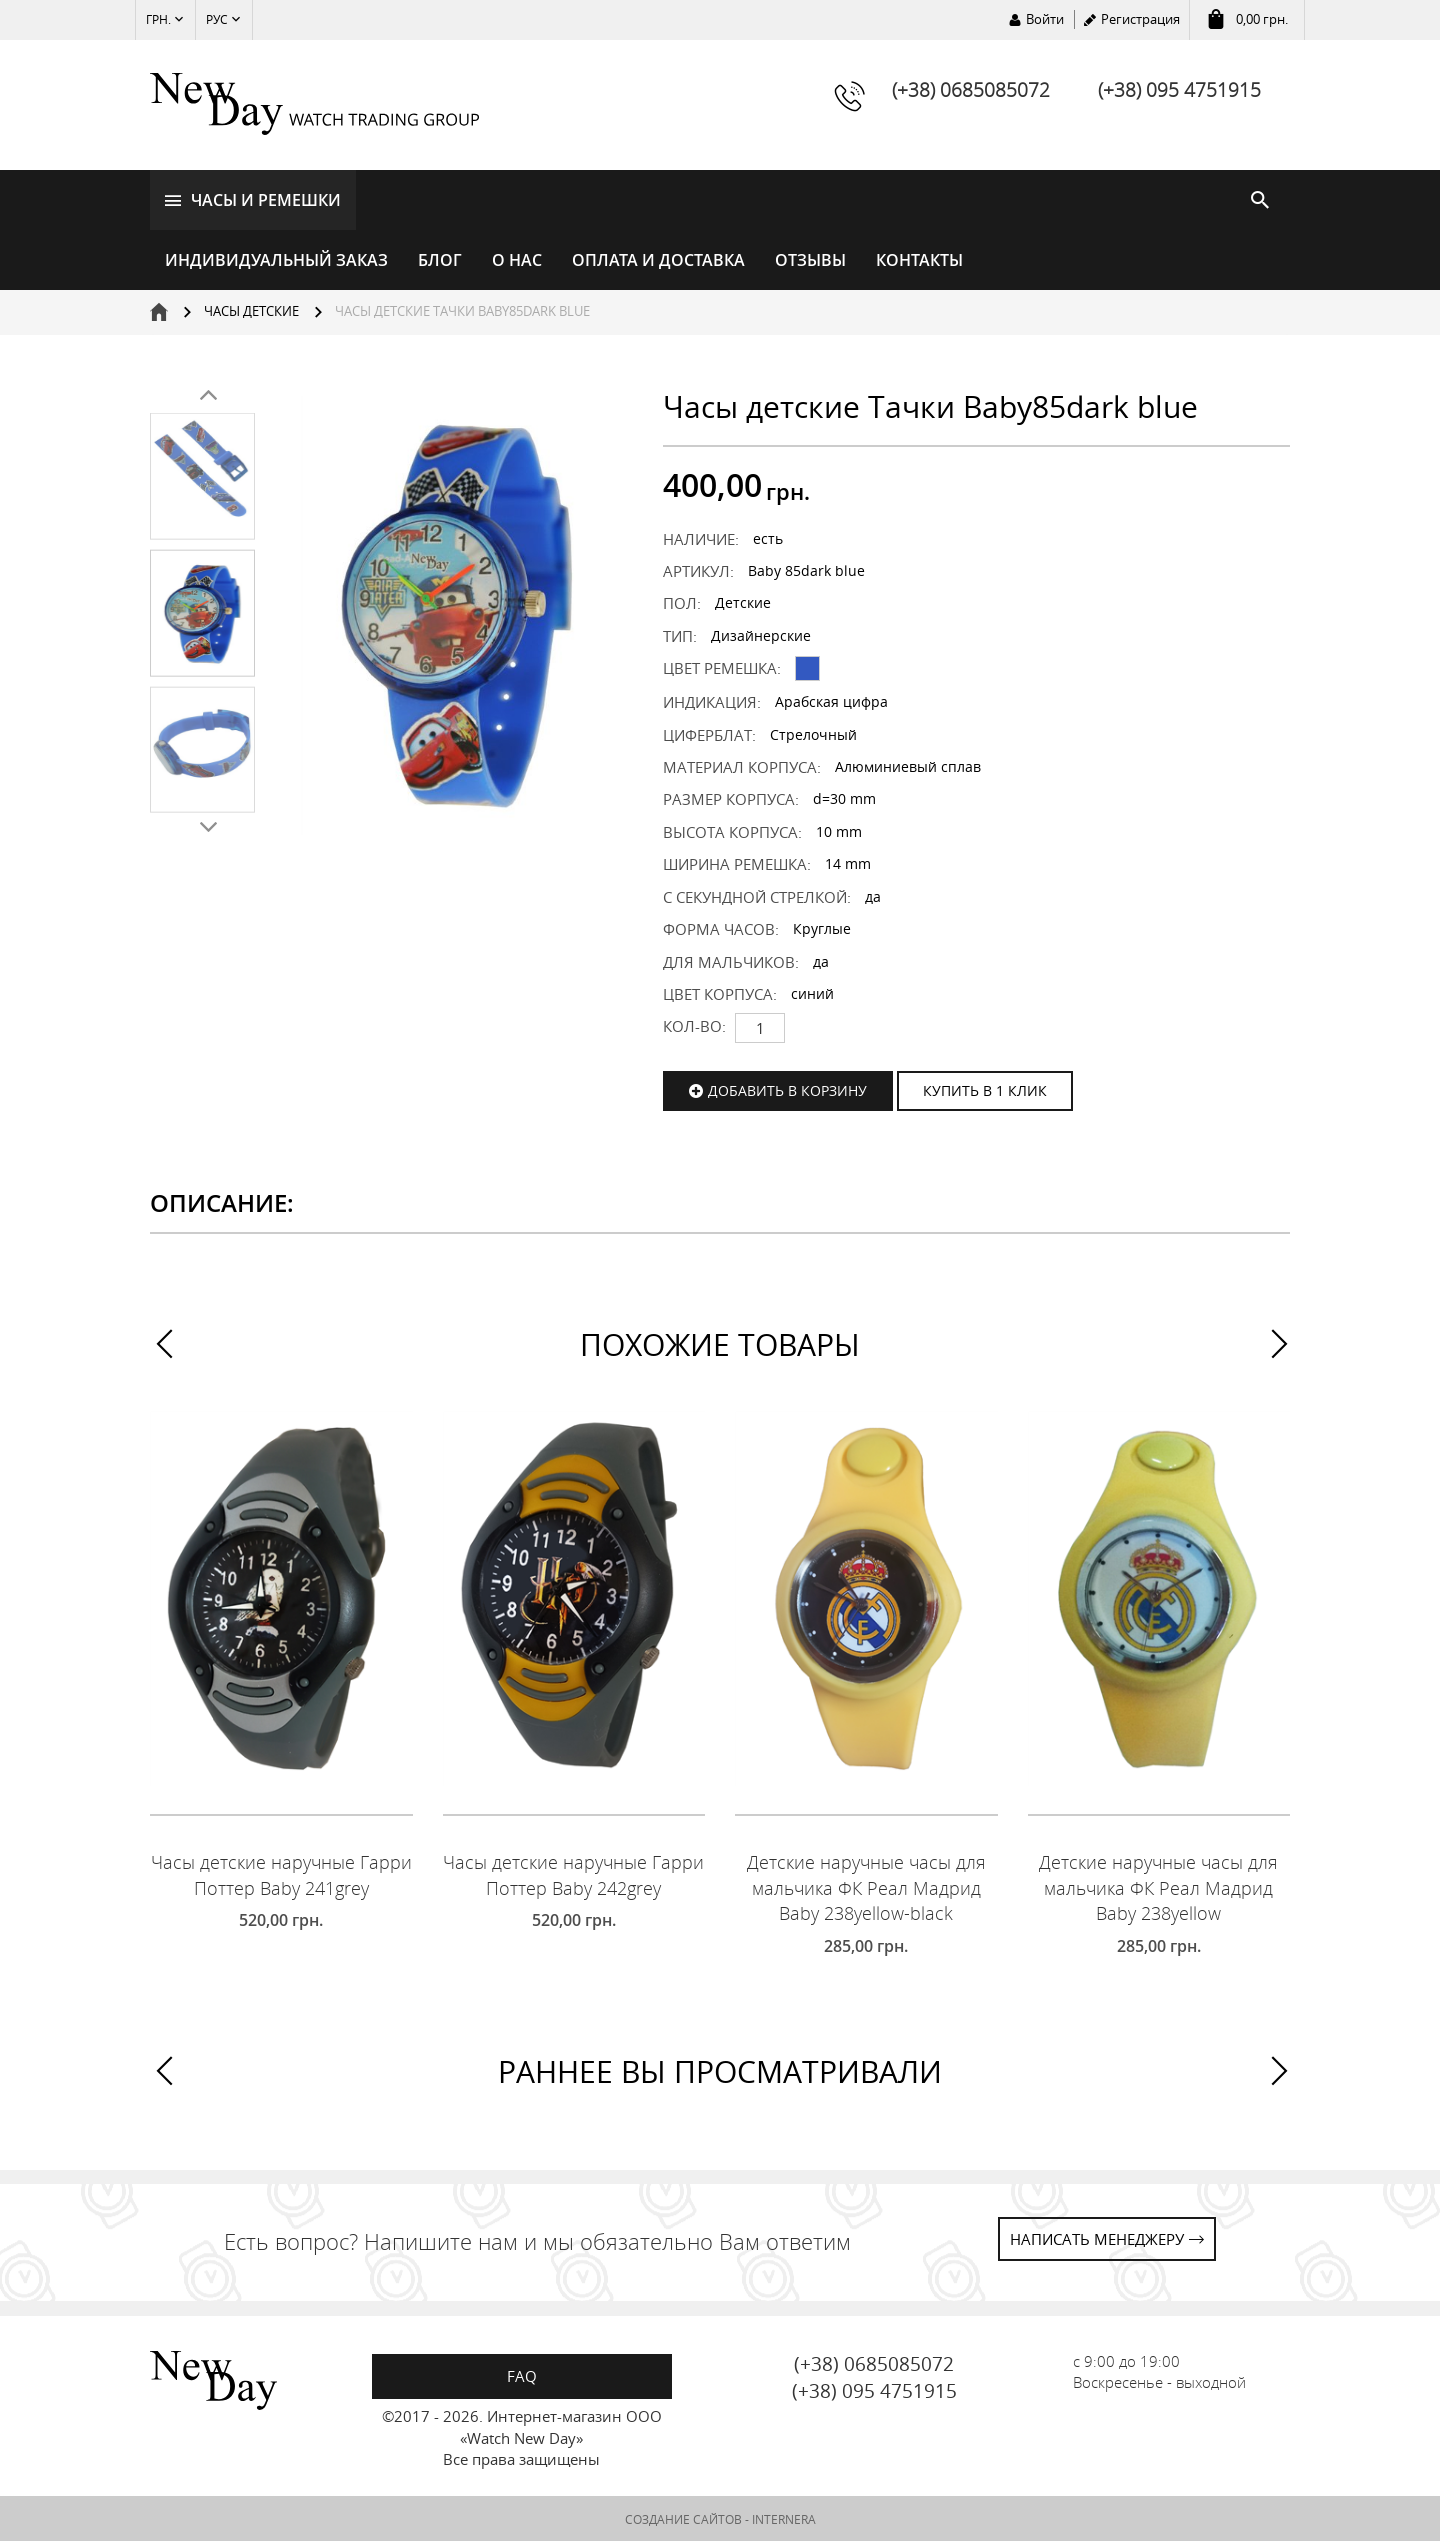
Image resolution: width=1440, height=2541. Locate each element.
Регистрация (1140, 19)
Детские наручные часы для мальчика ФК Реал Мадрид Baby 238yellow (1158, 1886)
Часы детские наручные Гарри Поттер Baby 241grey (281, 1874)
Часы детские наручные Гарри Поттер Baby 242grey (573, 1874)
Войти (1045, 19)
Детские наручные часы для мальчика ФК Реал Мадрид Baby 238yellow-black (866, 1886)
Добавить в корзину (787, 1089)
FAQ (522, 2375)
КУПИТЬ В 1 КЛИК (985, 1089)
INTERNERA (784, 2517)
